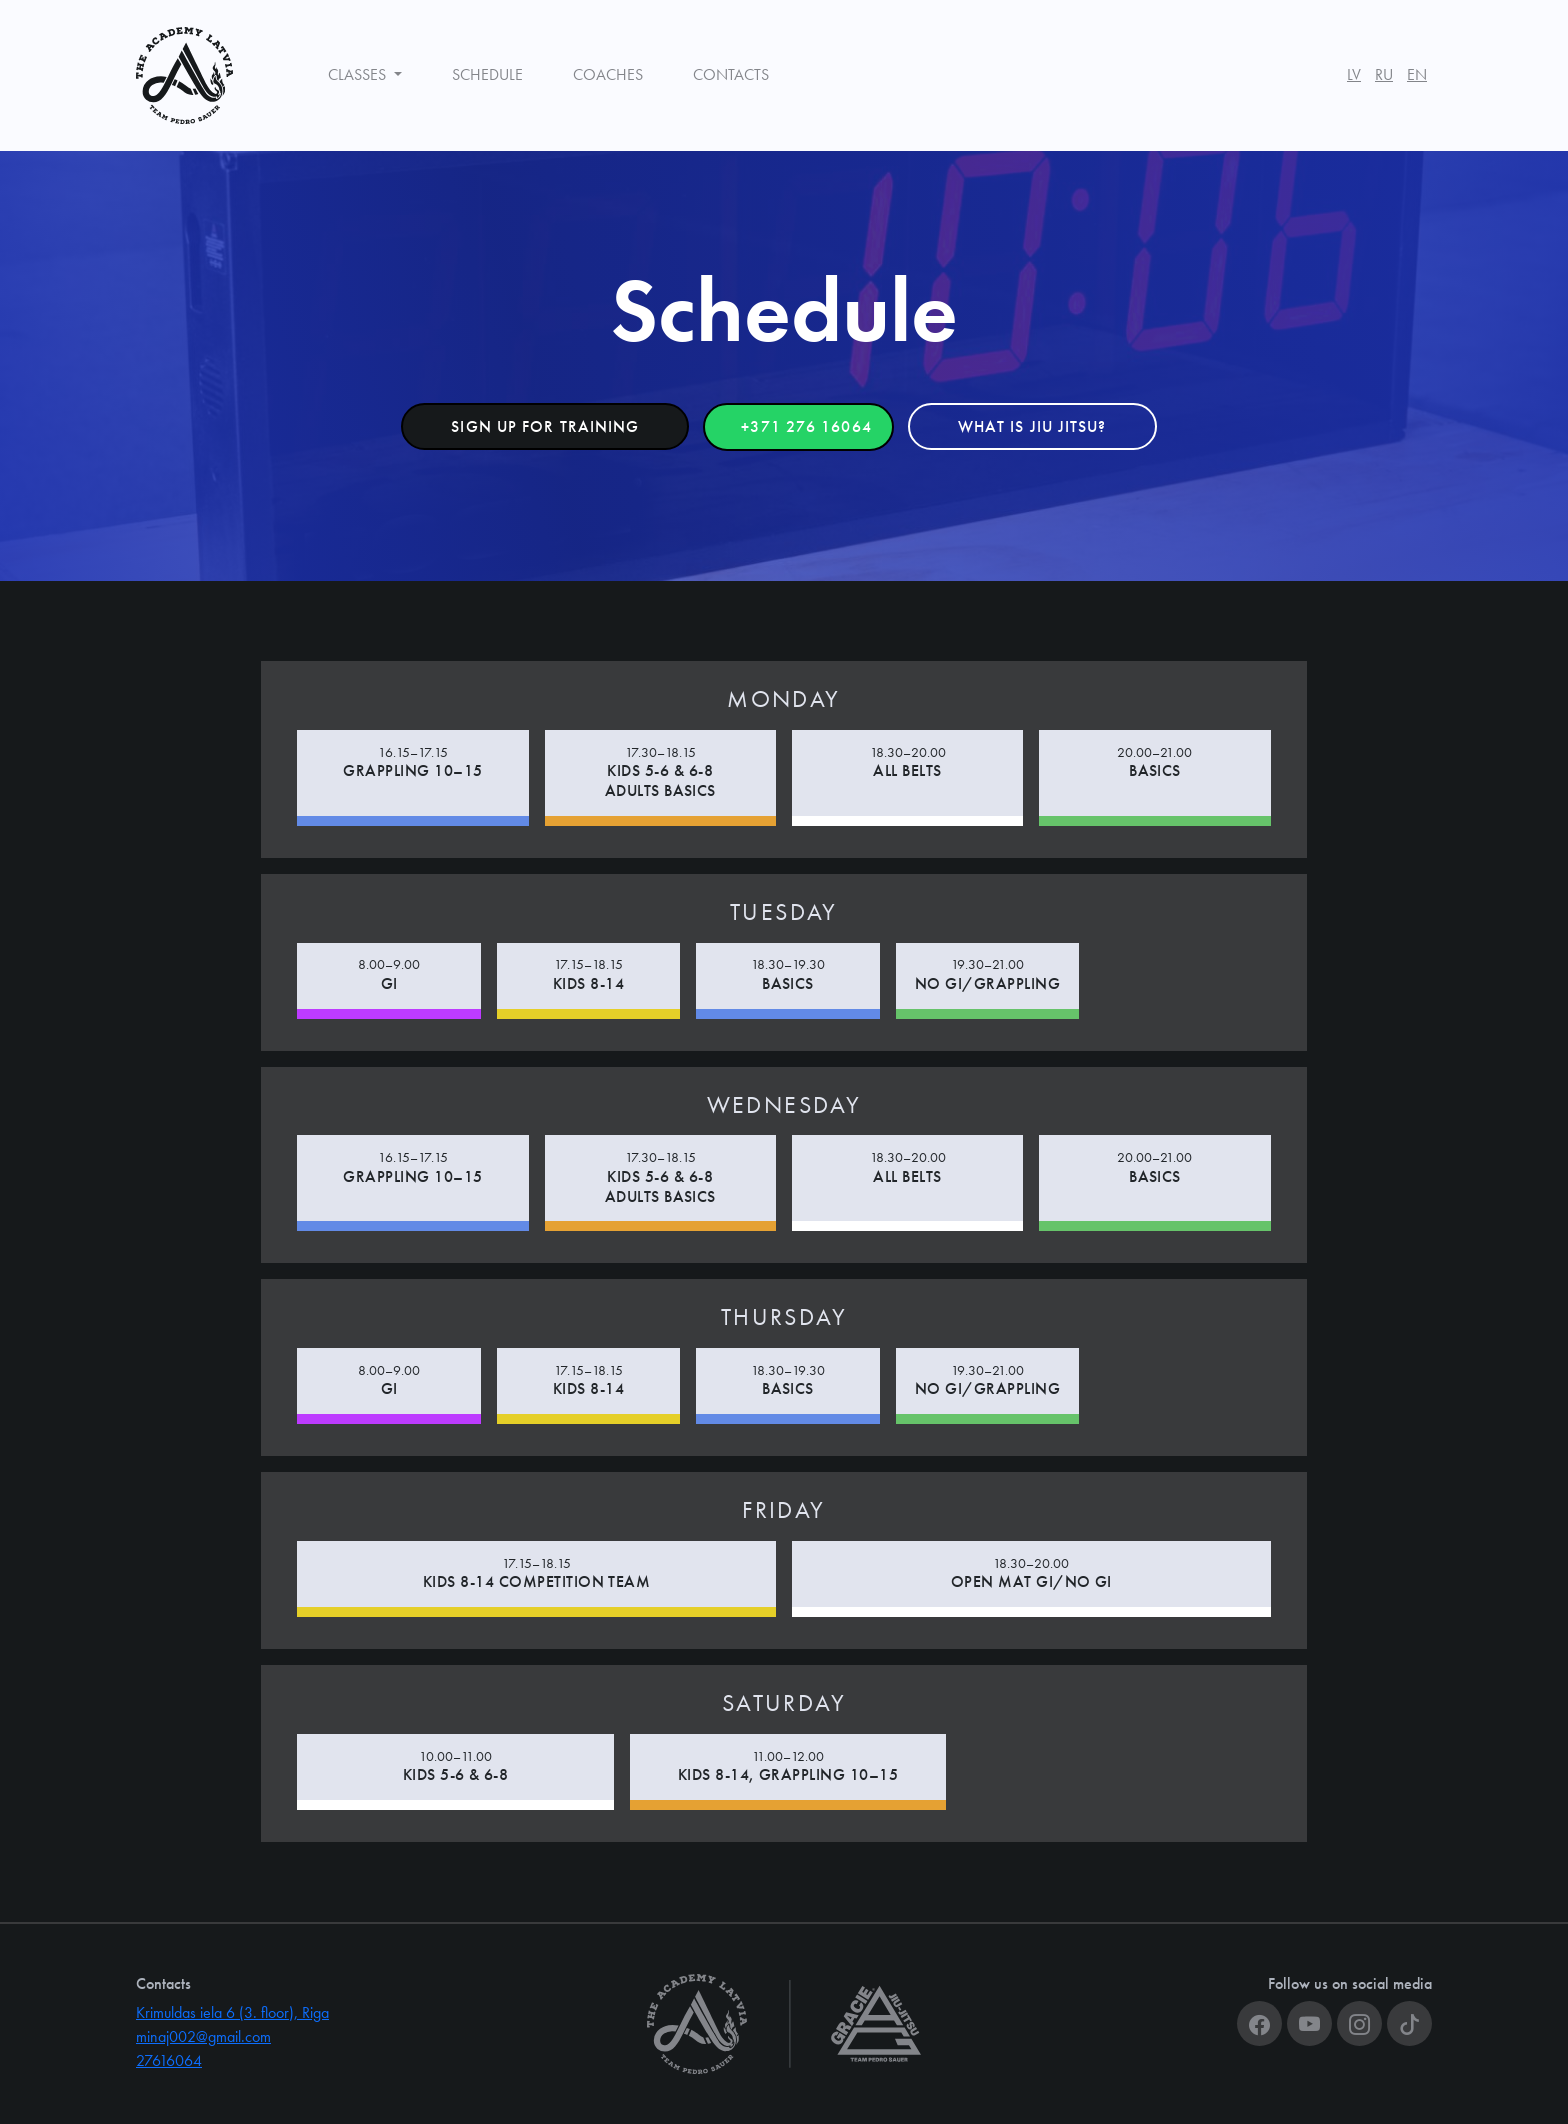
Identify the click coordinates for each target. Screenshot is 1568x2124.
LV (1354, 74)
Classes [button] (359, 74)
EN (1417, 74)
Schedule (487, 74)
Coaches (608, 74)
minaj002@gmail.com (203, 2036)
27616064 (169, 2060)
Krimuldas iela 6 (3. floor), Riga (232, 2012)
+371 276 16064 (806, 426)
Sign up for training (545, 426)
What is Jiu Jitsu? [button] (1032, 426)
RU (1384, 74)
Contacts (731, 74)
